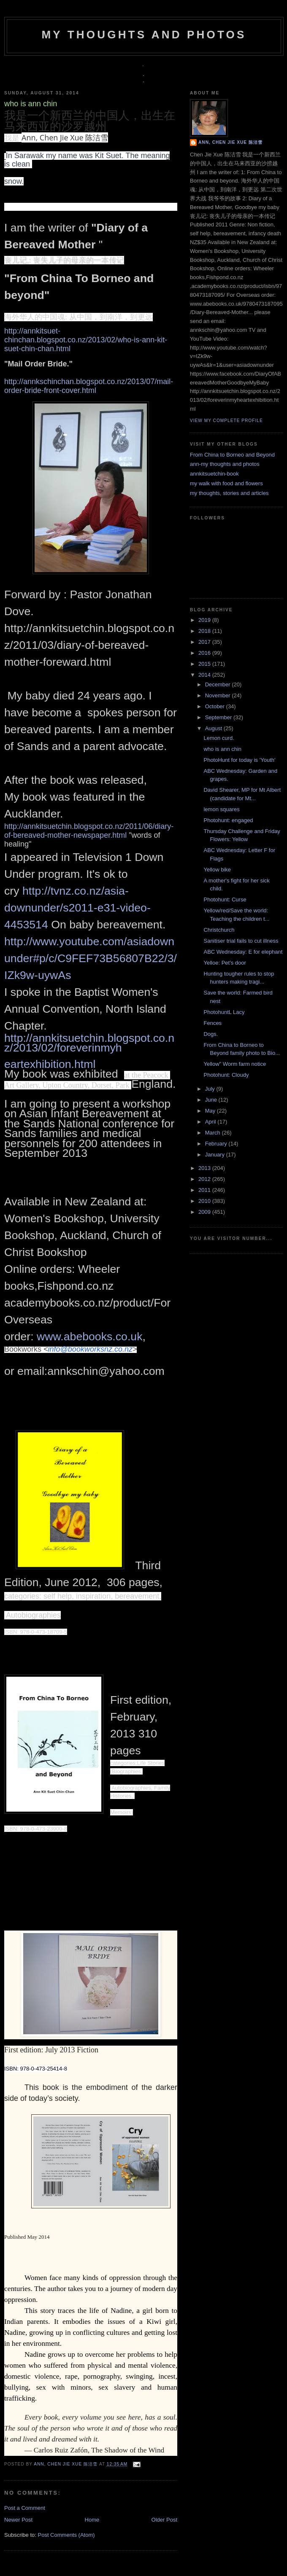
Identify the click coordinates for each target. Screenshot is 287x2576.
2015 (205, 664)
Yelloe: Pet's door (224, 963)
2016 (205, 653)
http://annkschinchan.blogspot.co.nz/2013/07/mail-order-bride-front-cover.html (88, 386)
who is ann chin (222, 749)
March (213, 1132)
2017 (205, 642)
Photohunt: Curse (224, 899)
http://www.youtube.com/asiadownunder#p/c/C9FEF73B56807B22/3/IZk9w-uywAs (90, 958)
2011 (205, 1190)
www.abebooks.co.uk (89, 1336)
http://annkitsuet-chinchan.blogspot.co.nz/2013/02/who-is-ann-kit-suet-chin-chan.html (85, 340)
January (215, 1154)
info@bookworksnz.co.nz (90, 1349)
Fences (212, 1023)
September (219, 717)
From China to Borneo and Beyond (232, 455)
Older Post (164, 2520)
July (211, 1089)
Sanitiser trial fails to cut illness (240, 941)
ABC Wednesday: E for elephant (242, 952)
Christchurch (218, 930)
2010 (205, 1201)
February (217, 1143)
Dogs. (210, 1034)
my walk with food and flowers (226, 483)
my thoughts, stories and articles (229, 493)
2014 (205, 675)
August (214, 728)
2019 (205, 620)
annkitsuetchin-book (214, 474)
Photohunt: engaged (228, 820)
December (218, 684)
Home (92, 2520)
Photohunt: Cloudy (226, 1075)
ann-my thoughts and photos (225, 464)
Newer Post (18, 2520)
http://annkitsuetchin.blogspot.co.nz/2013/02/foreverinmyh (89, 1043)
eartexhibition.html (51, 1064)
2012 (205, 1179)
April (211, 1122)
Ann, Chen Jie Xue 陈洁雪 (66, 2464)
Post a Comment (24, 2508)
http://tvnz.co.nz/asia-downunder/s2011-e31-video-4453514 (77, 908)
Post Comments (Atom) (66, 2535)
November (218, 695)
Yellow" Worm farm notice (234, 1064)
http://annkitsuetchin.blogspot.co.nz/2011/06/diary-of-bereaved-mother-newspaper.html (88, 830)
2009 (205, 1212)
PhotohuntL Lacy (223, 1012)
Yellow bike (217, 869)
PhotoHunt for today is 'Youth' (239, 760)
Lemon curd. (218, 738)
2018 (205, 631)
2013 (205, 1168)
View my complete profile (226, 420)
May (211, 1111)
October (215, 706)
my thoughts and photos (143, 34)
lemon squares (221, 809)
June (212, 1100)
